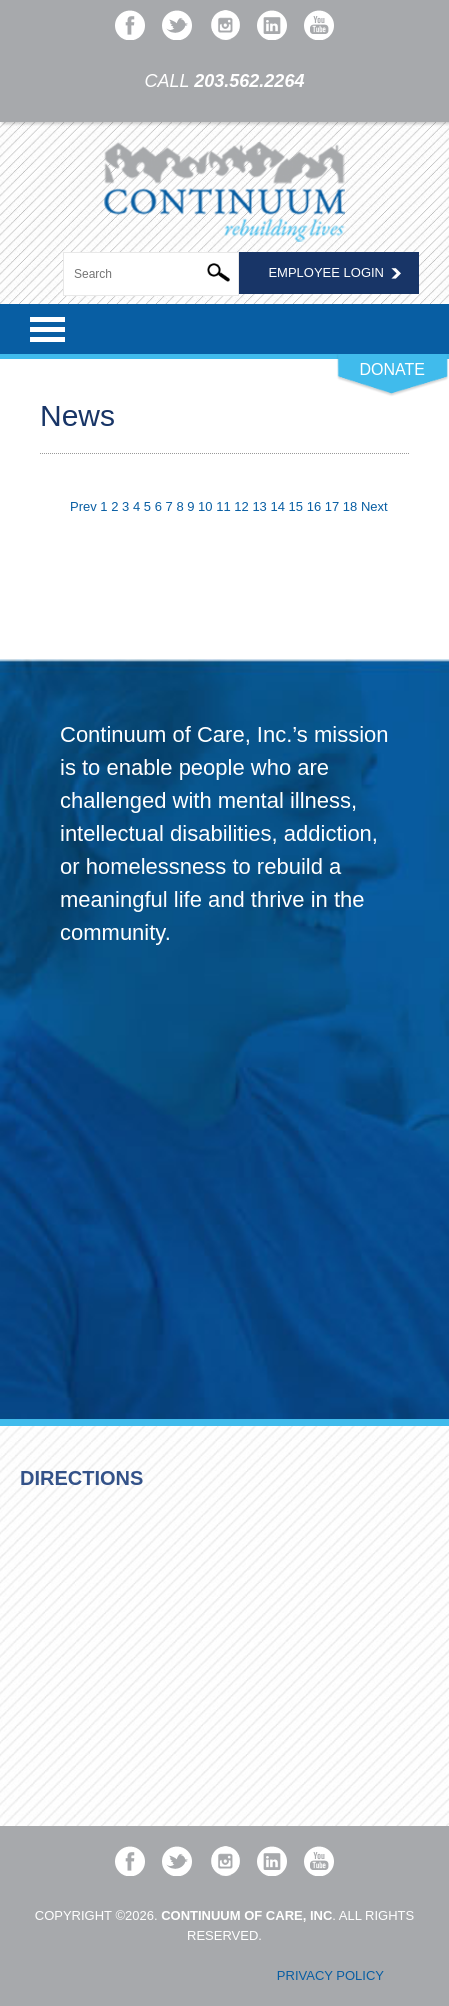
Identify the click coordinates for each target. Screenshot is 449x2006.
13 (259, 506)
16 (314, 506)
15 (296, 506)
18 (350, 506)
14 (277, 506)
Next (374, 506)
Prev (83, 506)
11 (223, 506)
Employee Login (326, 272)
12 (241, 506)
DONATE (392, 369)
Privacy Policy (330, 1975)
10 (205, 506)
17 (332, 506)
